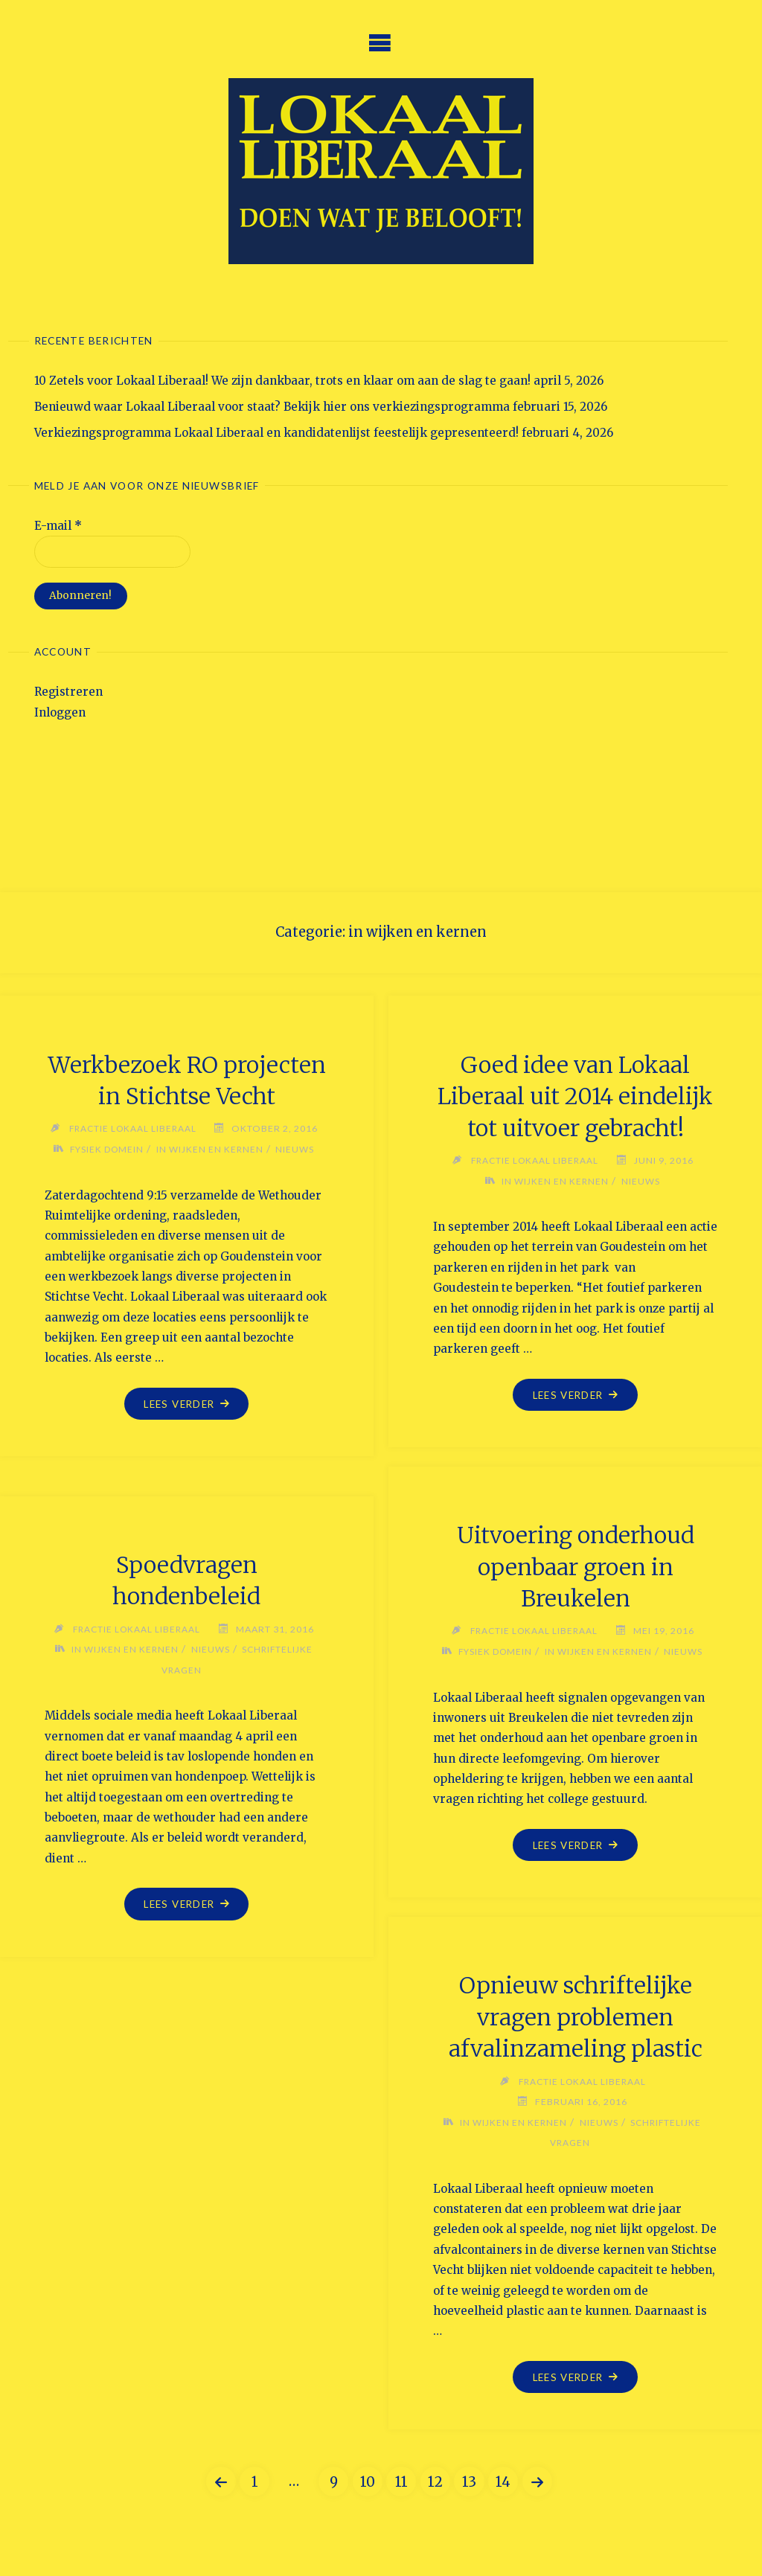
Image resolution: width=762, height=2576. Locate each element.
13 (469, 2481)
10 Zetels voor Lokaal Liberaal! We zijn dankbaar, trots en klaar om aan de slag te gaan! (282, 381)
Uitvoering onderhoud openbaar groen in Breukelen (575, 1566)
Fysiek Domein (106, 1170)
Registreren (68, 692)
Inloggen (60, 712)
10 (367, 2481)
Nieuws (297, 1170)
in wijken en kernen (210, 1170)
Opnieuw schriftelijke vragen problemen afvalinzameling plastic (575, 2017)
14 (503, 2481)
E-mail (58, 526)
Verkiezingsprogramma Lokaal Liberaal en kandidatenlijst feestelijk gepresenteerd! (276, 433)
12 (435, 2481)
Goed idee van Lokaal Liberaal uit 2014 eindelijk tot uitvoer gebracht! (575, 1096)
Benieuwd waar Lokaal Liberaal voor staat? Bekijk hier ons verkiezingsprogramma (272, 407)
